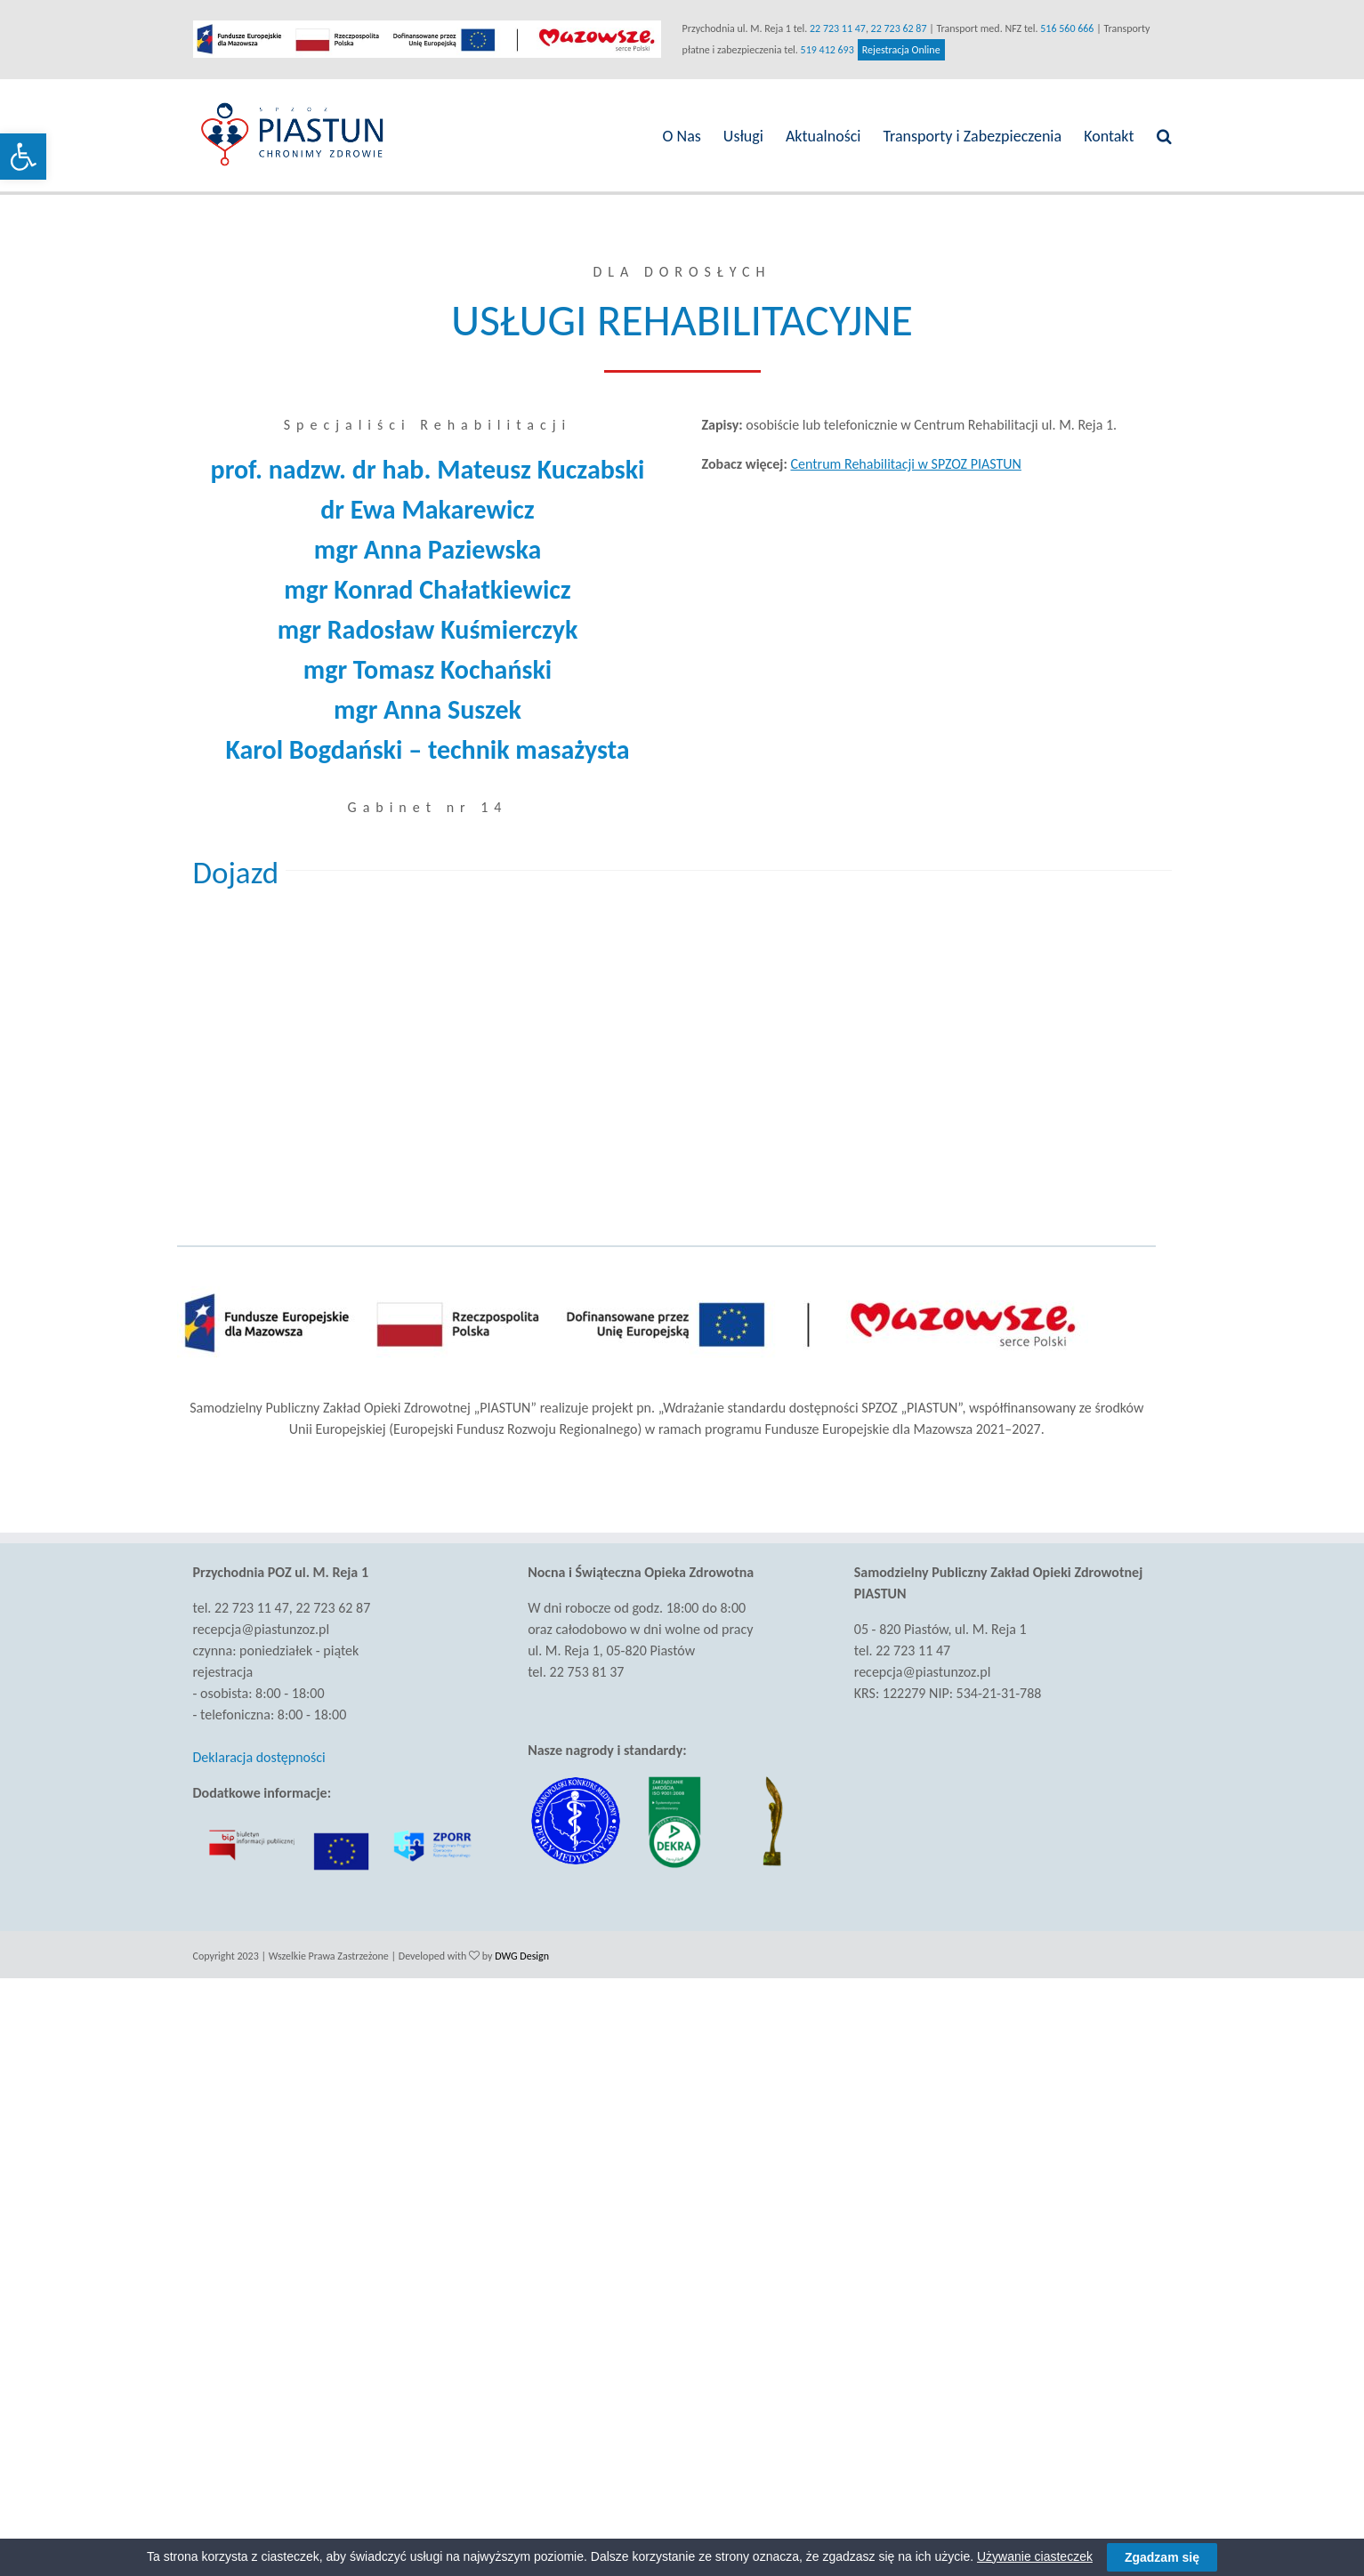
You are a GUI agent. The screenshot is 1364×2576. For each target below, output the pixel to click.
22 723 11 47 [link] (838, 28)
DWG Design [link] (522, 1956)
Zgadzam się (1162, 2557)
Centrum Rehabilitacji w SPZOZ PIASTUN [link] (905, 463)
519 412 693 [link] (827, 50)
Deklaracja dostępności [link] (259, 1757)
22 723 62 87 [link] (899, 28)
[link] (23, 156)
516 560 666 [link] (1067, 28)
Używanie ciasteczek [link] (1035, 2556)
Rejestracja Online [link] (901, 50)
